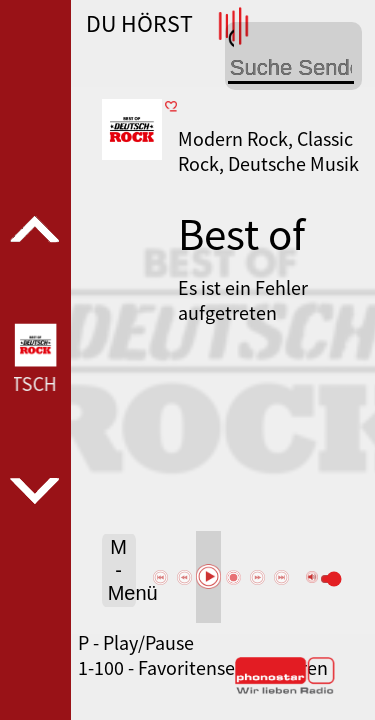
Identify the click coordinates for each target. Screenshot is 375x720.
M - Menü (122, 570)
